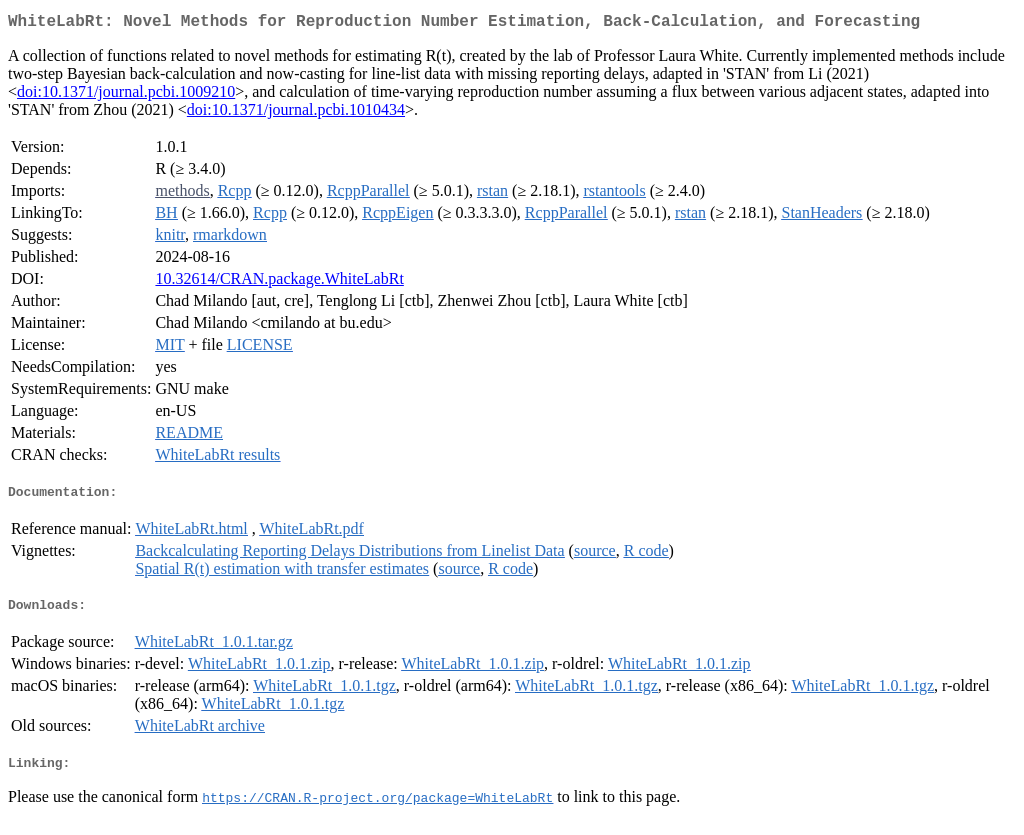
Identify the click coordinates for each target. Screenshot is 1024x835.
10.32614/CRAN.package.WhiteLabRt (279, 282)
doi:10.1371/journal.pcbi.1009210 (126, 95)
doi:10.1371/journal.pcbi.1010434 (296, 113)
